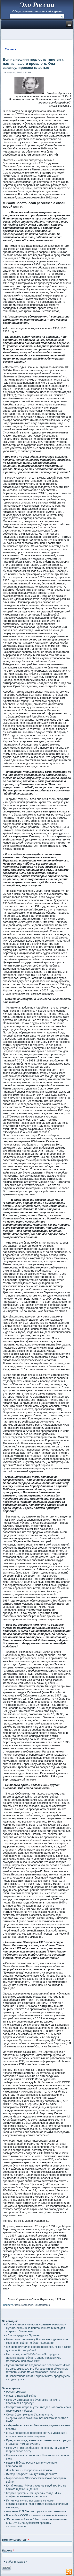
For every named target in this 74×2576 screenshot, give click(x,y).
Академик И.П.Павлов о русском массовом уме (36, 2511)
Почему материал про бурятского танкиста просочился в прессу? (33, 2401)
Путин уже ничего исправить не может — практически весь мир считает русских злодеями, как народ (37, 2504)
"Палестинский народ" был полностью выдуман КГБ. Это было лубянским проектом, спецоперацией (36, 2523)
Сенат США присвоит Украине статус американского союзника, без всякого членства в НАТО (37, 2418)
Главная (10, 49)
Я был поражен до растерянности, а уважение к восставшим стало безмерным (36, 2434)
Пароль (8, 2550)
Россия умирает (16, 2391)
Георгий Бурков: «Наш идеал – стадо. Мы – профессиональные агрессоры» (33, 2495)
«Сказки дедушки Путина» (22, 2335)
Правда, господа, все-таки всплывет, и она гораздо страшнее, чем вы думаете (38, 2442)
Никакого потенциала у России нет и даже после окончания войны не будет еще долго (37, 2341)
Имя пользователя (15, 2539)
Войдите (8, 2304)
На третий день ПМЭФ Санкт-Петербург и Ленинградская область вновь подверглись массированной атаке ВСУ (33, 2358)
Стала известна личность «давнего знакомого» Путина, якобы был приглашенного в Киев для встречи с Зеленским (36, 2328)
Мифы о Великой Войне (21, 2395)
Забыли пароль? (16, 2561)
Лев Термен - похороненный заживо (29, 2470)
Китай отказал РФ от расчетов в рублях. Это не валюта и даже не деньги (36, 2487)
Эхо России (37, 5)
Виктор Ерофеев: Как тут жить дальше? (31, 2474)
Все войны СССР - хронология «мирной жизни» (36, 2515)
